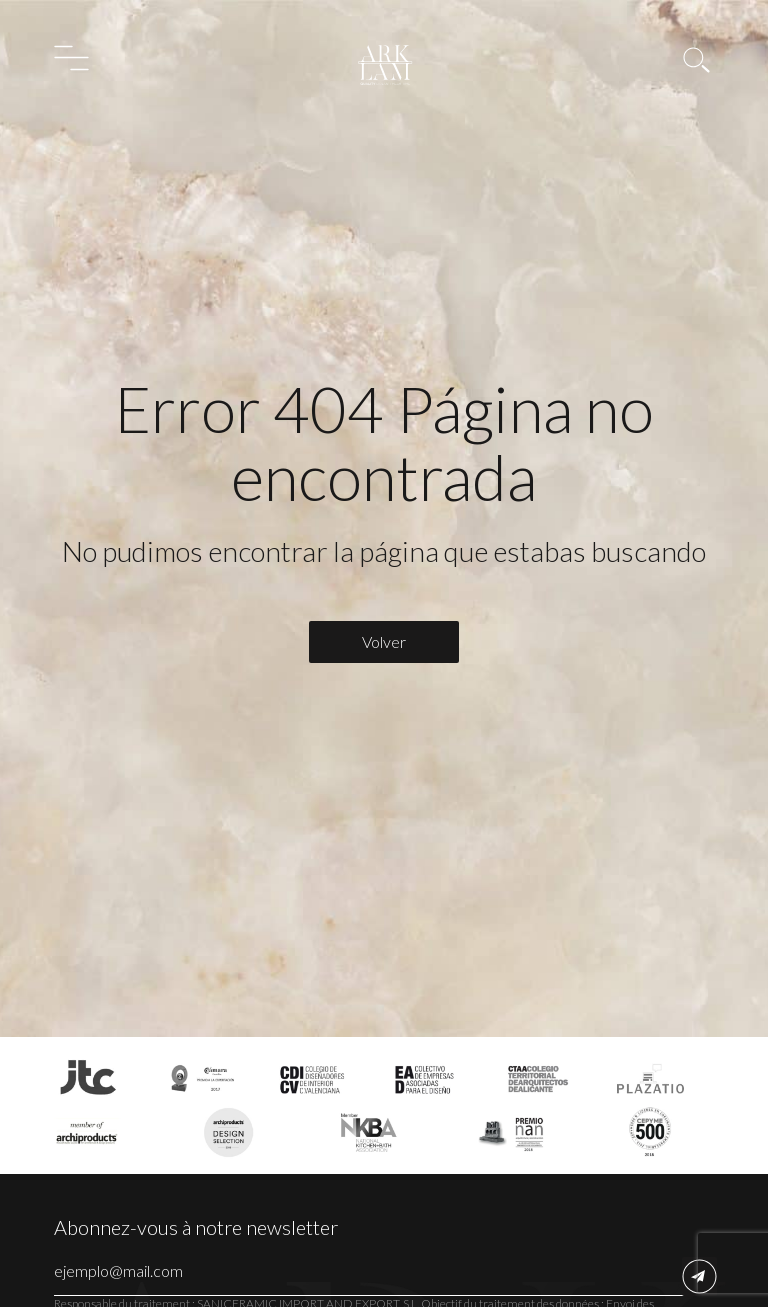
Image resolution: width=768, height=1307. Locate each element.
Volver (384, 641)
